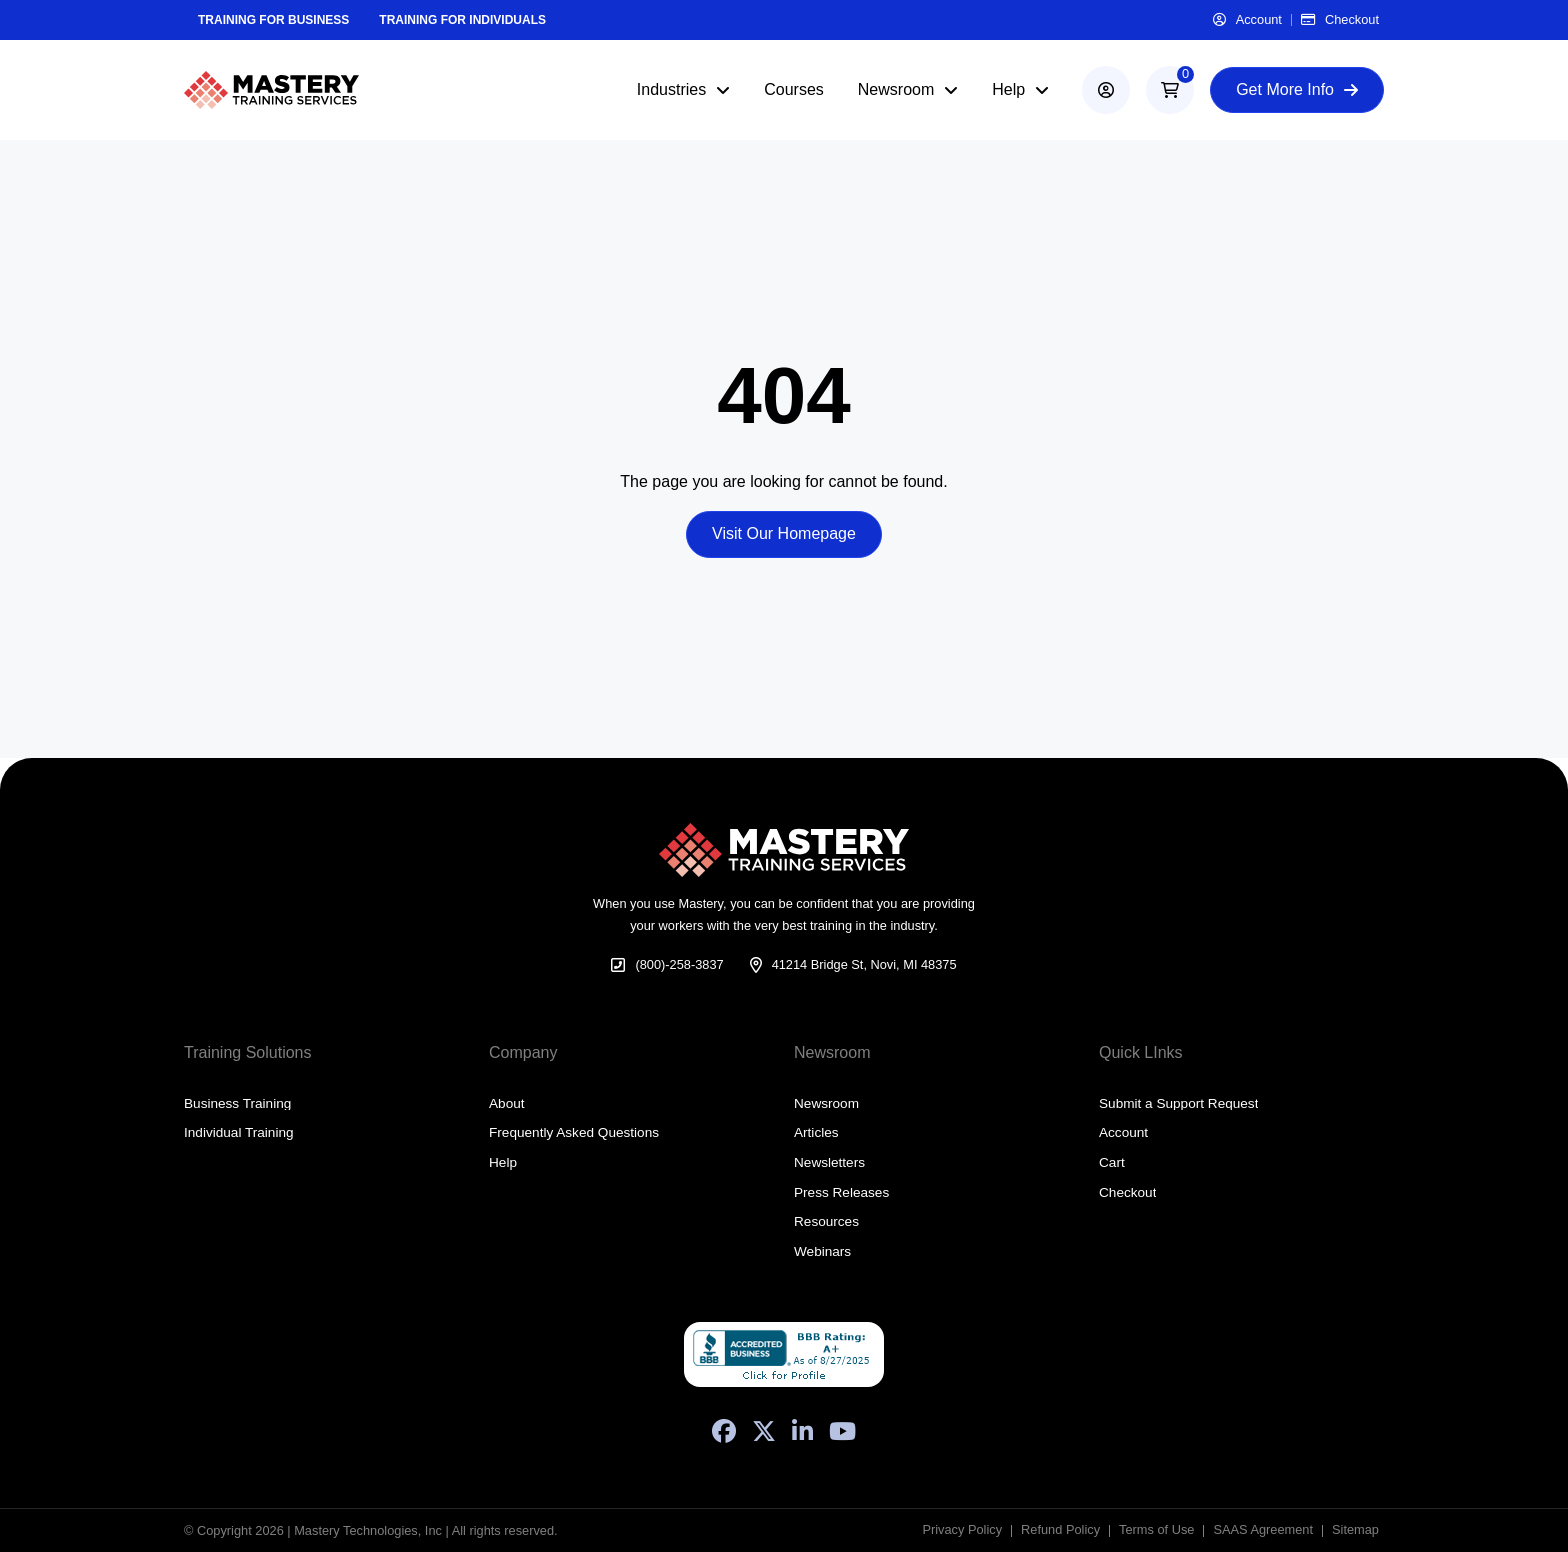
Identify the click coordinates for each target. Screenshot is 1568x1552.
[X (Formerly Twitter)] (764, 1431)
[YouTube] (842, 1431)
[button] (1170, 90)
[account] (1106, 90)
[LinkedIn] (802, 1431)
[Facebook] (724, 1431)
